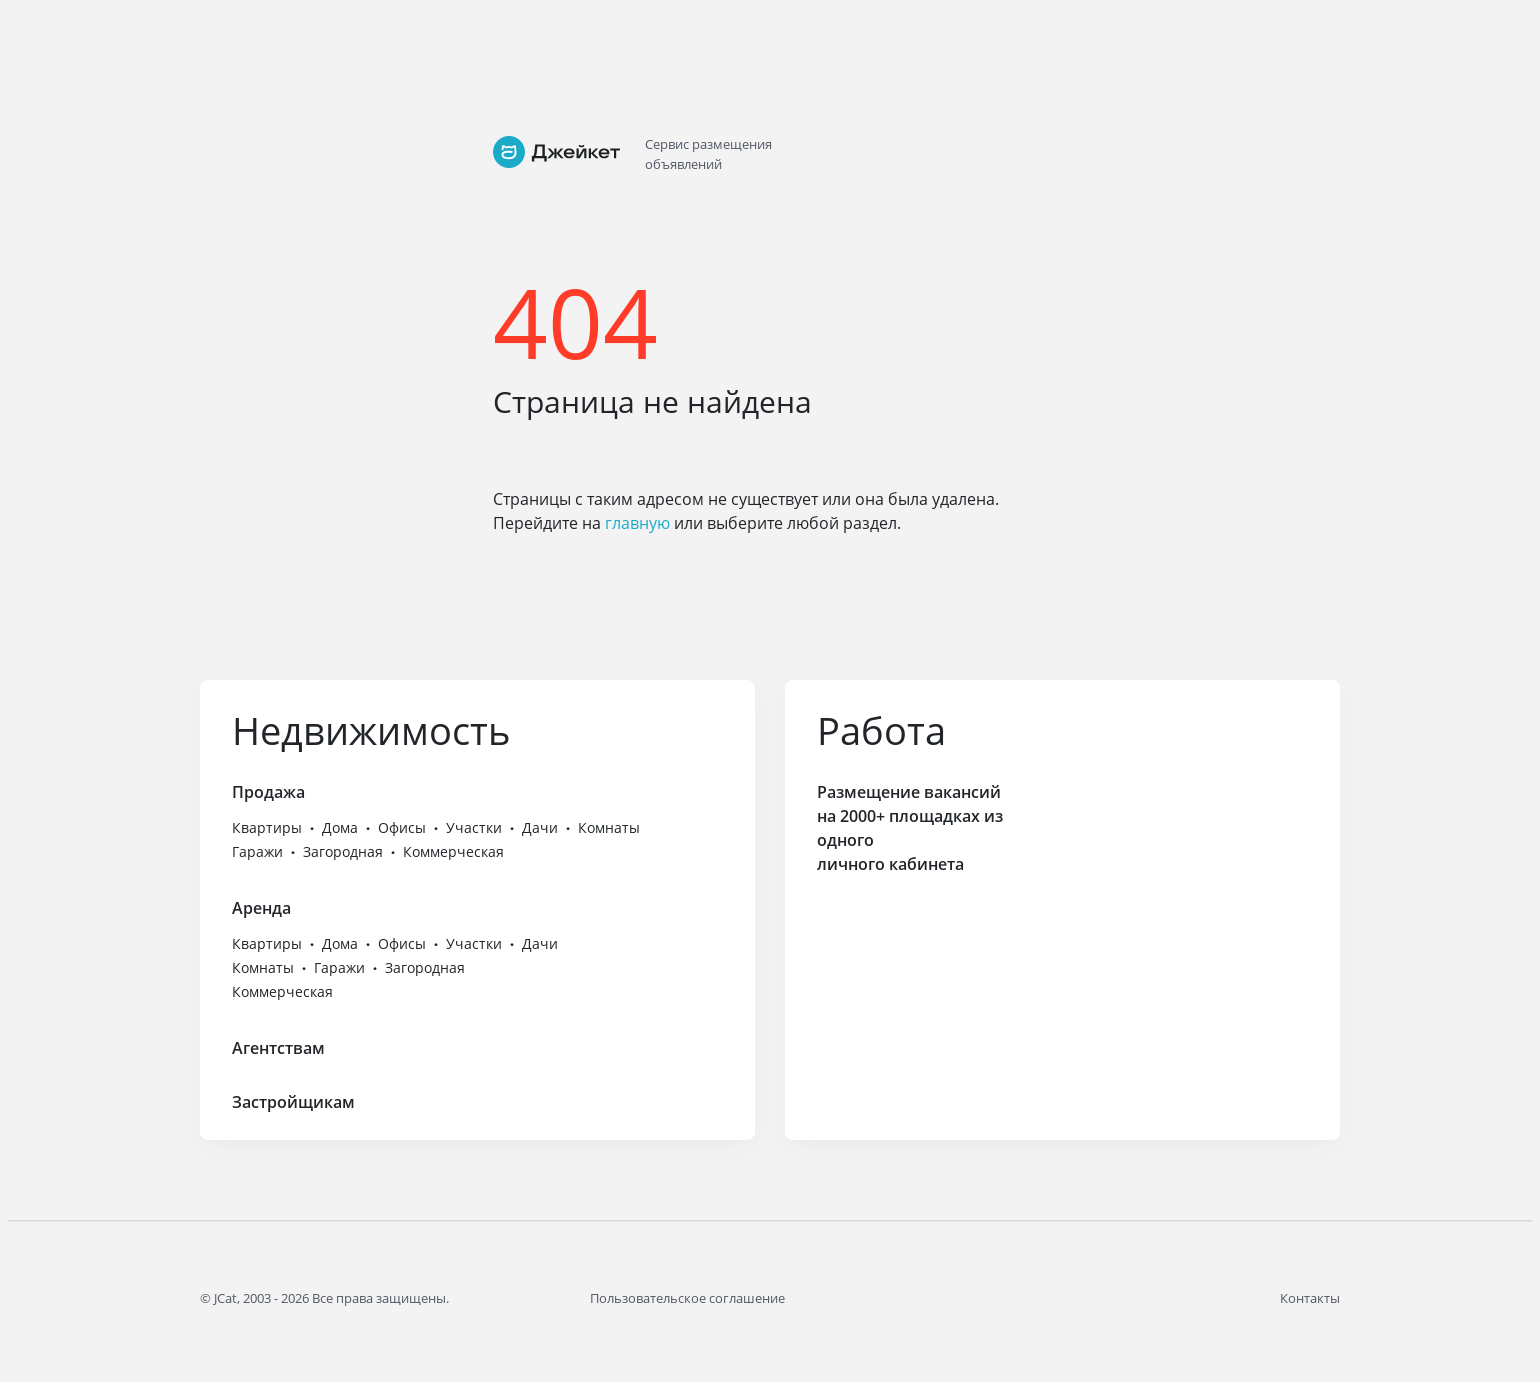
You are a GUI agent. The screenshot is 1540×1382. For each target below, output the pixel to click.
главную (637, 523)
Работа (881, 730)
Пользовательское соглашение (687, 1298)
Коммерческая (453, 851)
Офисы (402, 827)
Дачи (540, 827)
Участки (474, 827)
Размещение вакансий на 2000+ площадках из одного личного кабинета (910, 828)
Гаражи (257, 851)
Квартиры (267, 827)
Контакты (1310, 1298)
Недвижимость (371, 730)
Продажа (268, 792)
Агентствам (278, 1048)
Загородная (343, 851)
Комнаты (609, 827)
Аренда (261, 908)
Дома (340, 827)
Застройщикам (293, 1102)
